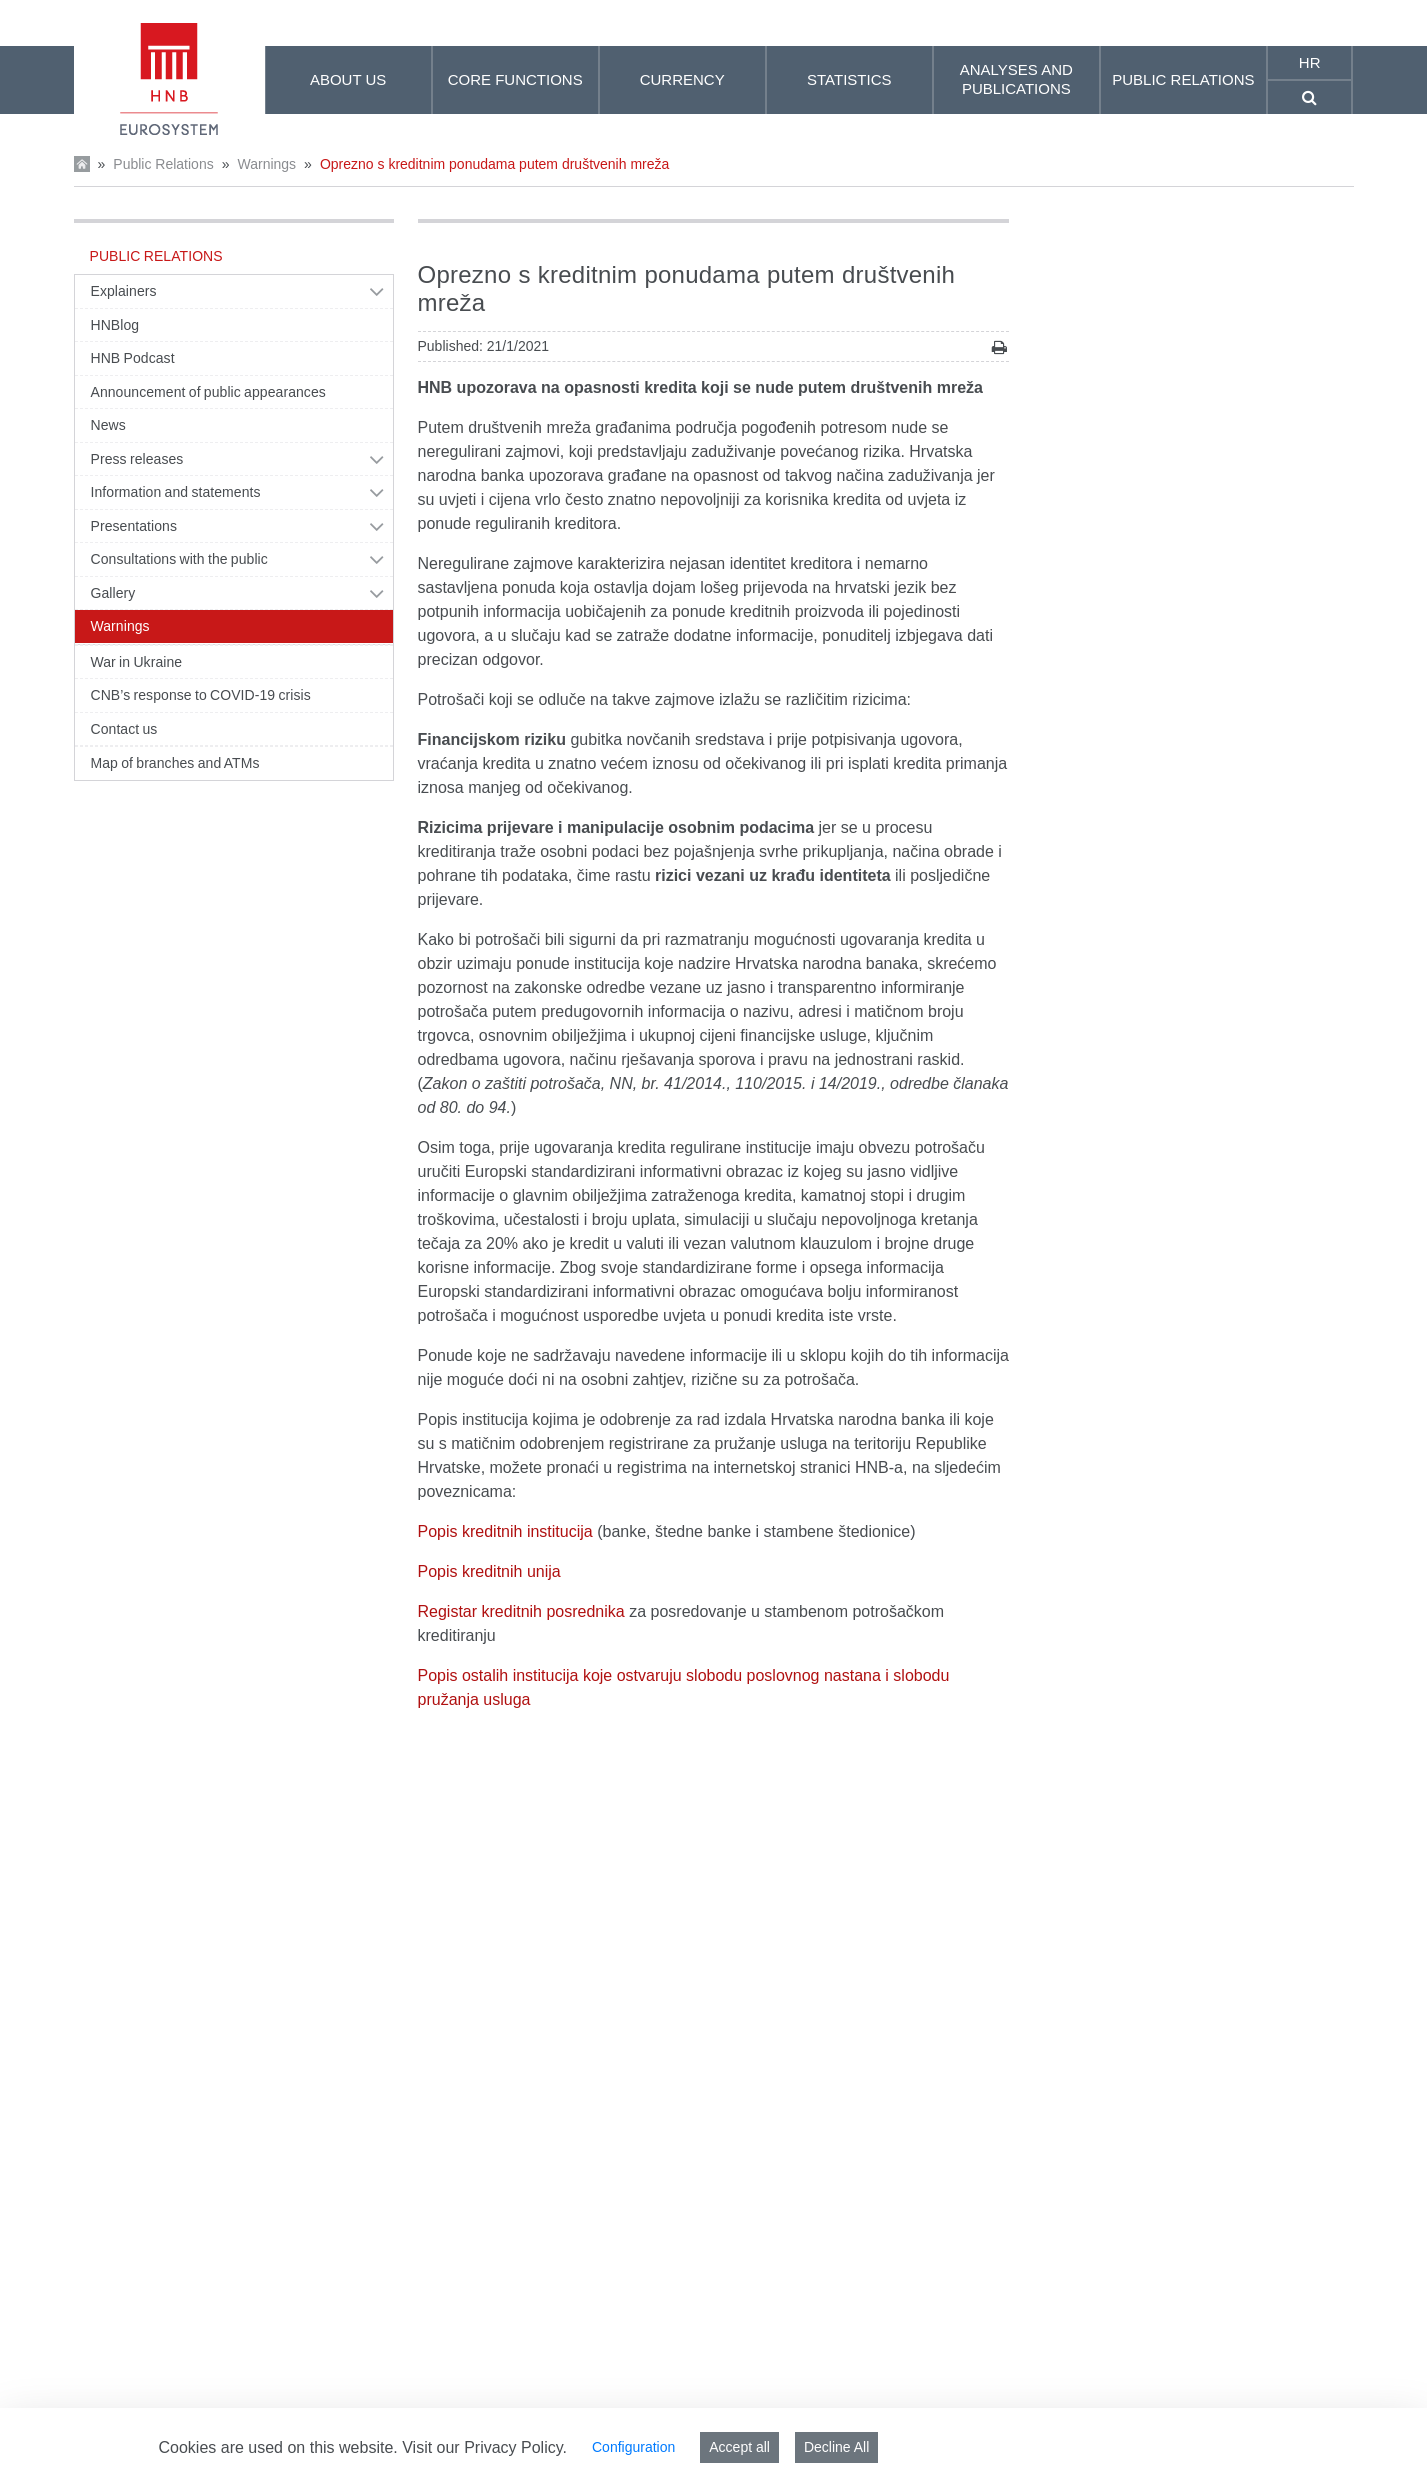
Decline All (836, 2447)
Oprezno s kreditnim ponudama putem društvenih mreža (494, 164)
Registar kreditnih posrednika (521, 1611)
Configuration (633, 2447)
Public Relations (163, 164)
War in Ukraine (137, 662)
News (108, 425)
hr (1310, 62)
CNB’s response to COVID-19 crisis (201, 695)
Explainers (124, 291)
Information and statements (176, 492)
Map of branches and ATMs (175, 763)
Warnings (266, 164)
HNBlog (115, 325)
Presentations (134, 526)
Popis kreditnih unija (489, 1571)
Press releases (137, 459)
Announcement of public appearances (208, 392)
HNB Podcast (133, 358)
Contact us (124, 729)
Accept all (739, 2447)
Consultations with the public (179, 559)
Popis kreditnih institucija (505, 1531)
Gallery (113, 593)
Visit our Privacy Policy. (484, 2447)
